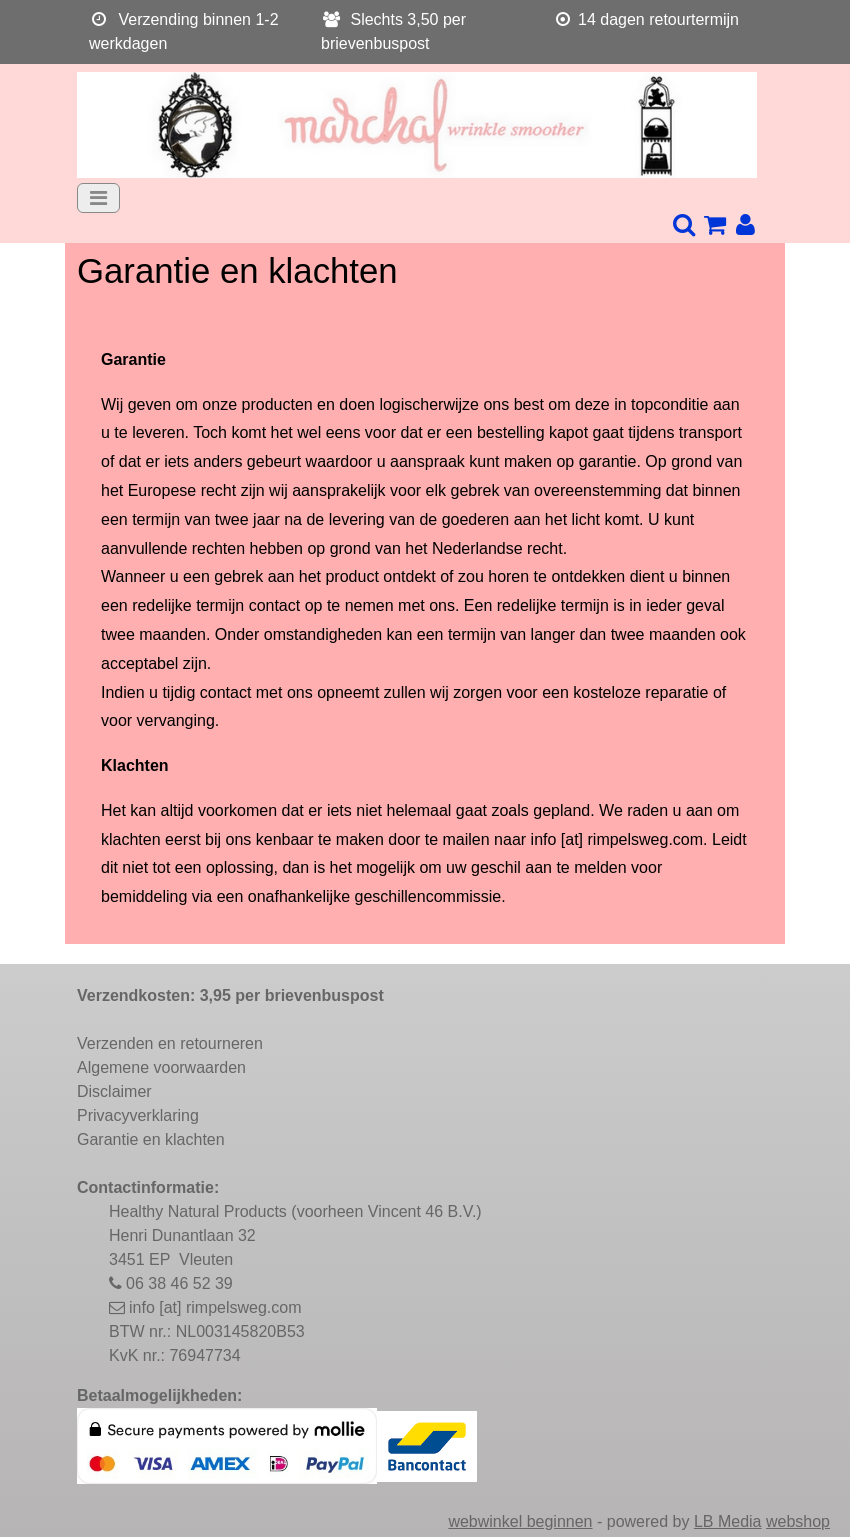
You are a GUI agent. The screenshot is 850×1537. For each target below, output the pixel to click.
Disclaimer (114, 1091)
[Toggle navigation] (98, 198)
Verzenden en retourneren (170, 1043)
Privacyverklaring (138, 1115)
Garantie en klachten (151, 1139)
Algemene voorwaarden (161, 1067)
